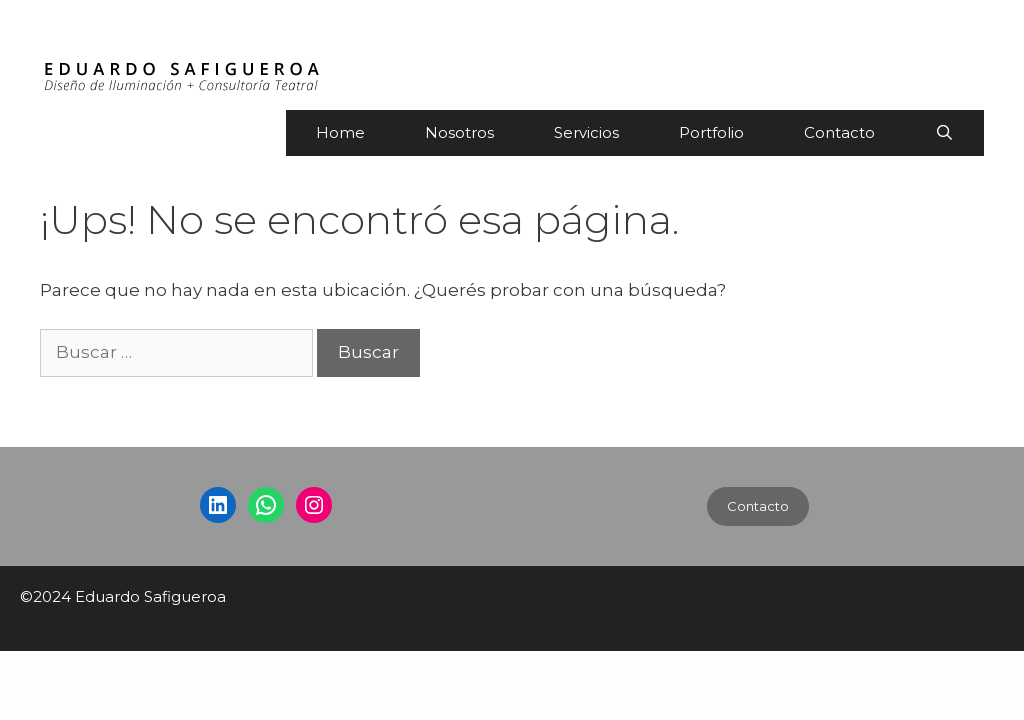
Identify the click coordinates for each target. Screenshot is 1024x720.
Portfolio (711, 132)
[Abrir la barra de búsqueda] (944, 133)
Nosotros (459, 132)
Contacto (839, 132)
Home (340, 132)
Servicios (586, 132)
